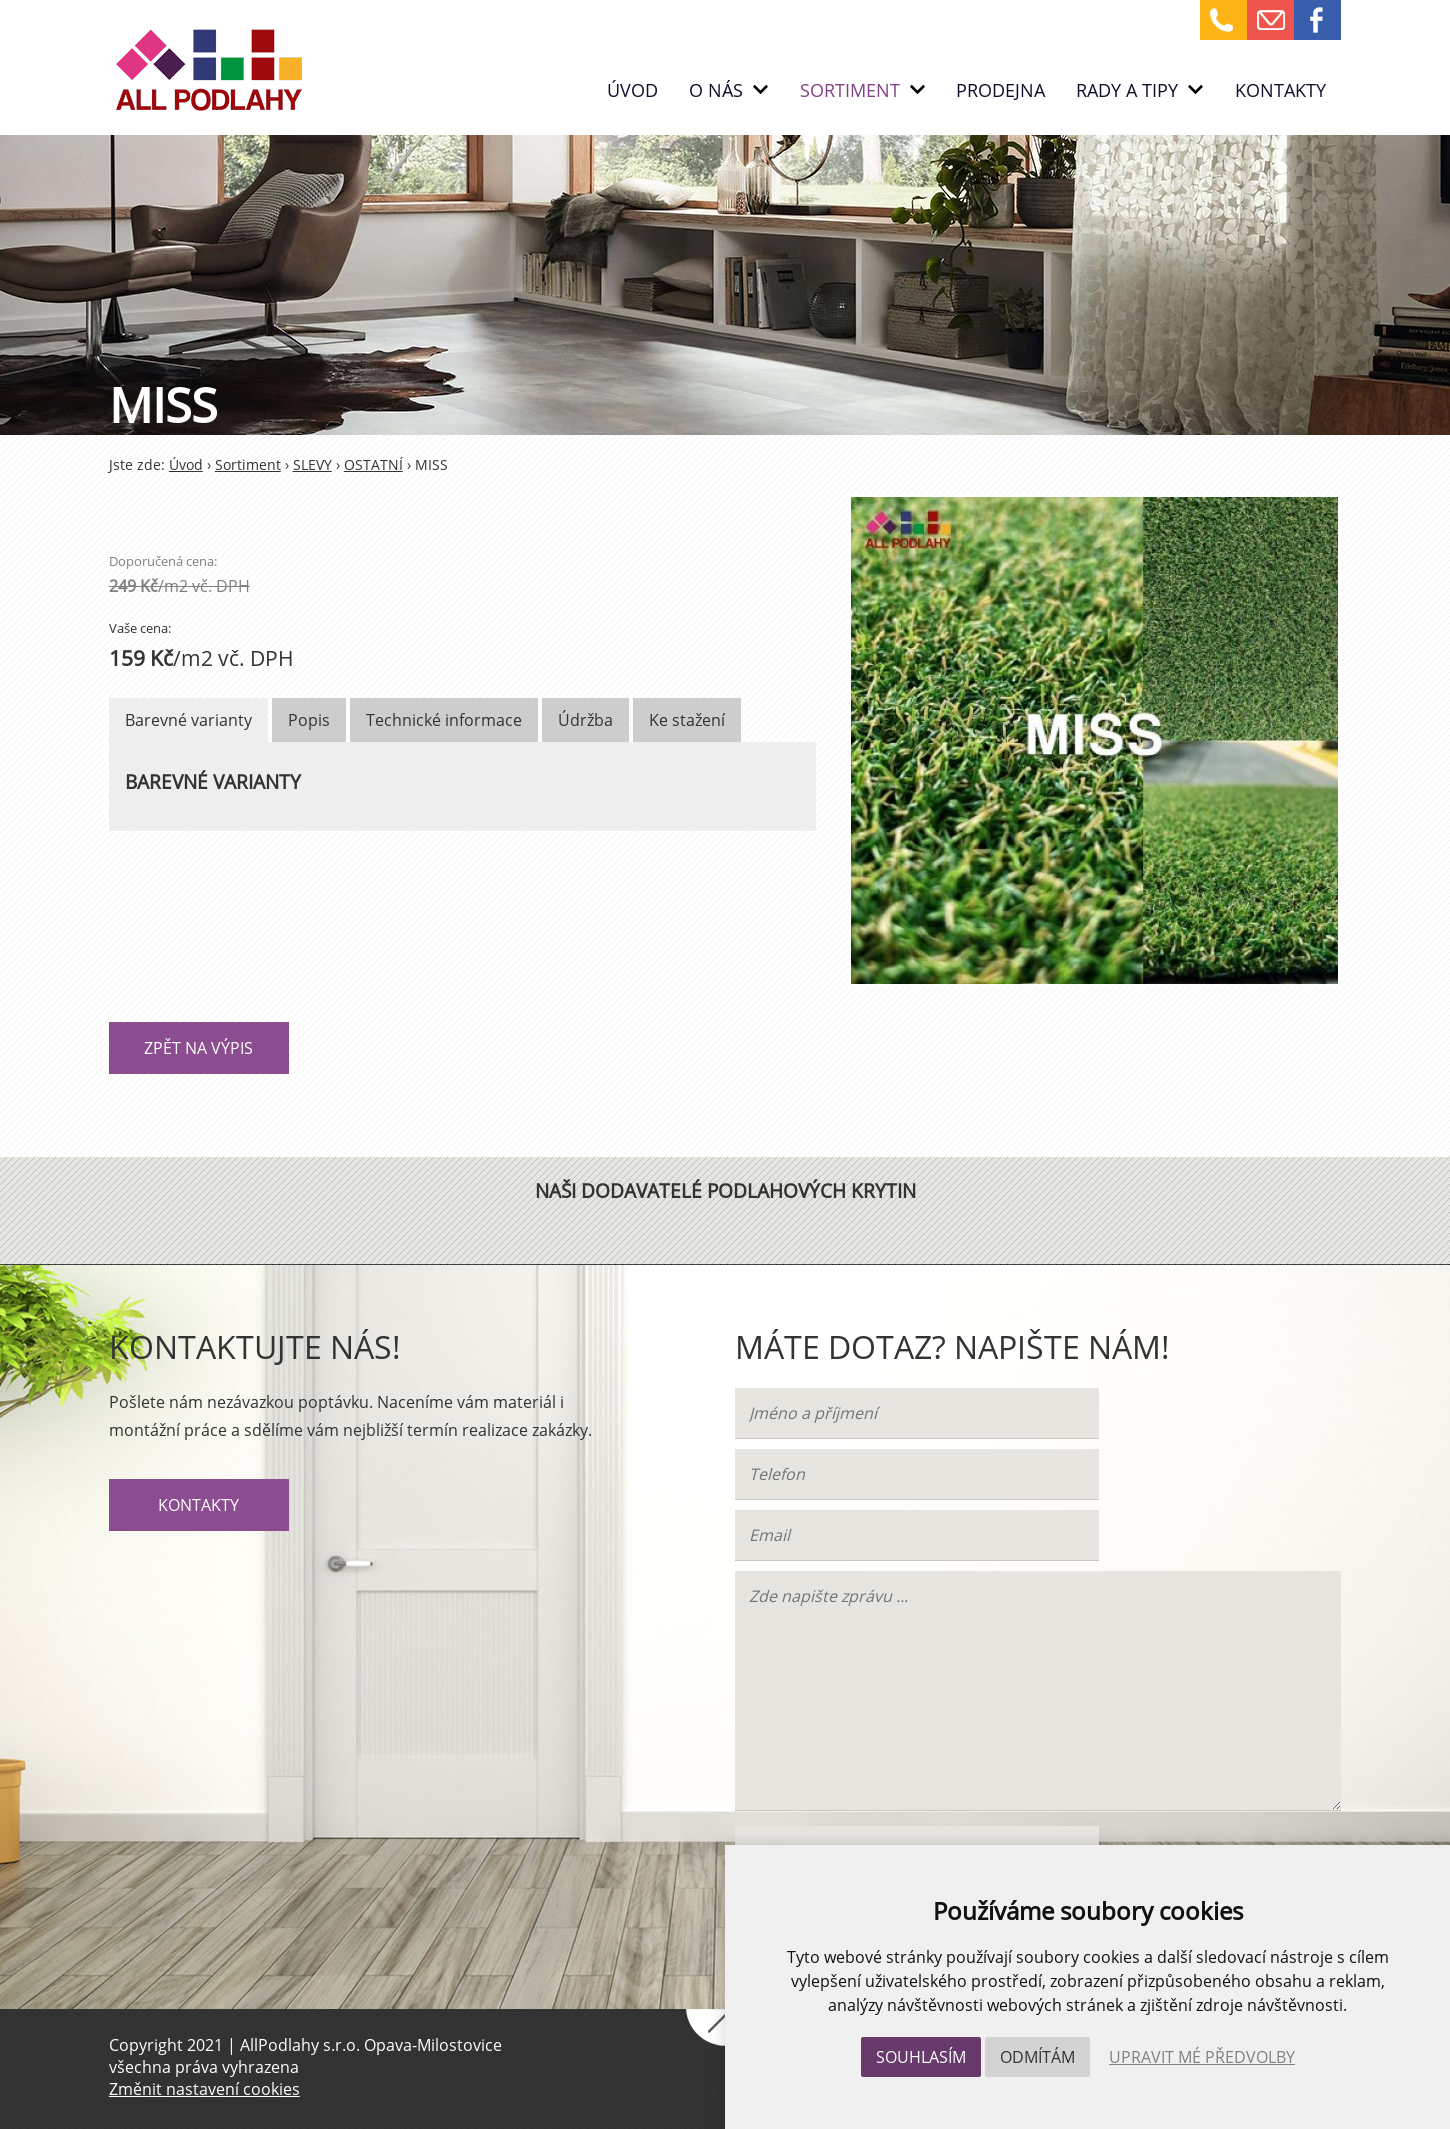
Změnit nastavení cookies (204, 2089)
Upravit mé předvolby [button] (1202, 2057)
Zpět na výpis (198, 1048)
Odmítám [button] (1037, 2057)
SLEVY (312, 464)
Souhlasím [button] (921, 2057)
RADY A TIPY (1139, 90)
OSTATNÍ (373, 464)
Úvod (632, 90)
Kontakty (1280, 90)
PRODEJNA (1000, 90)
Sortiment (862, 90)
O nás (728, 90)
